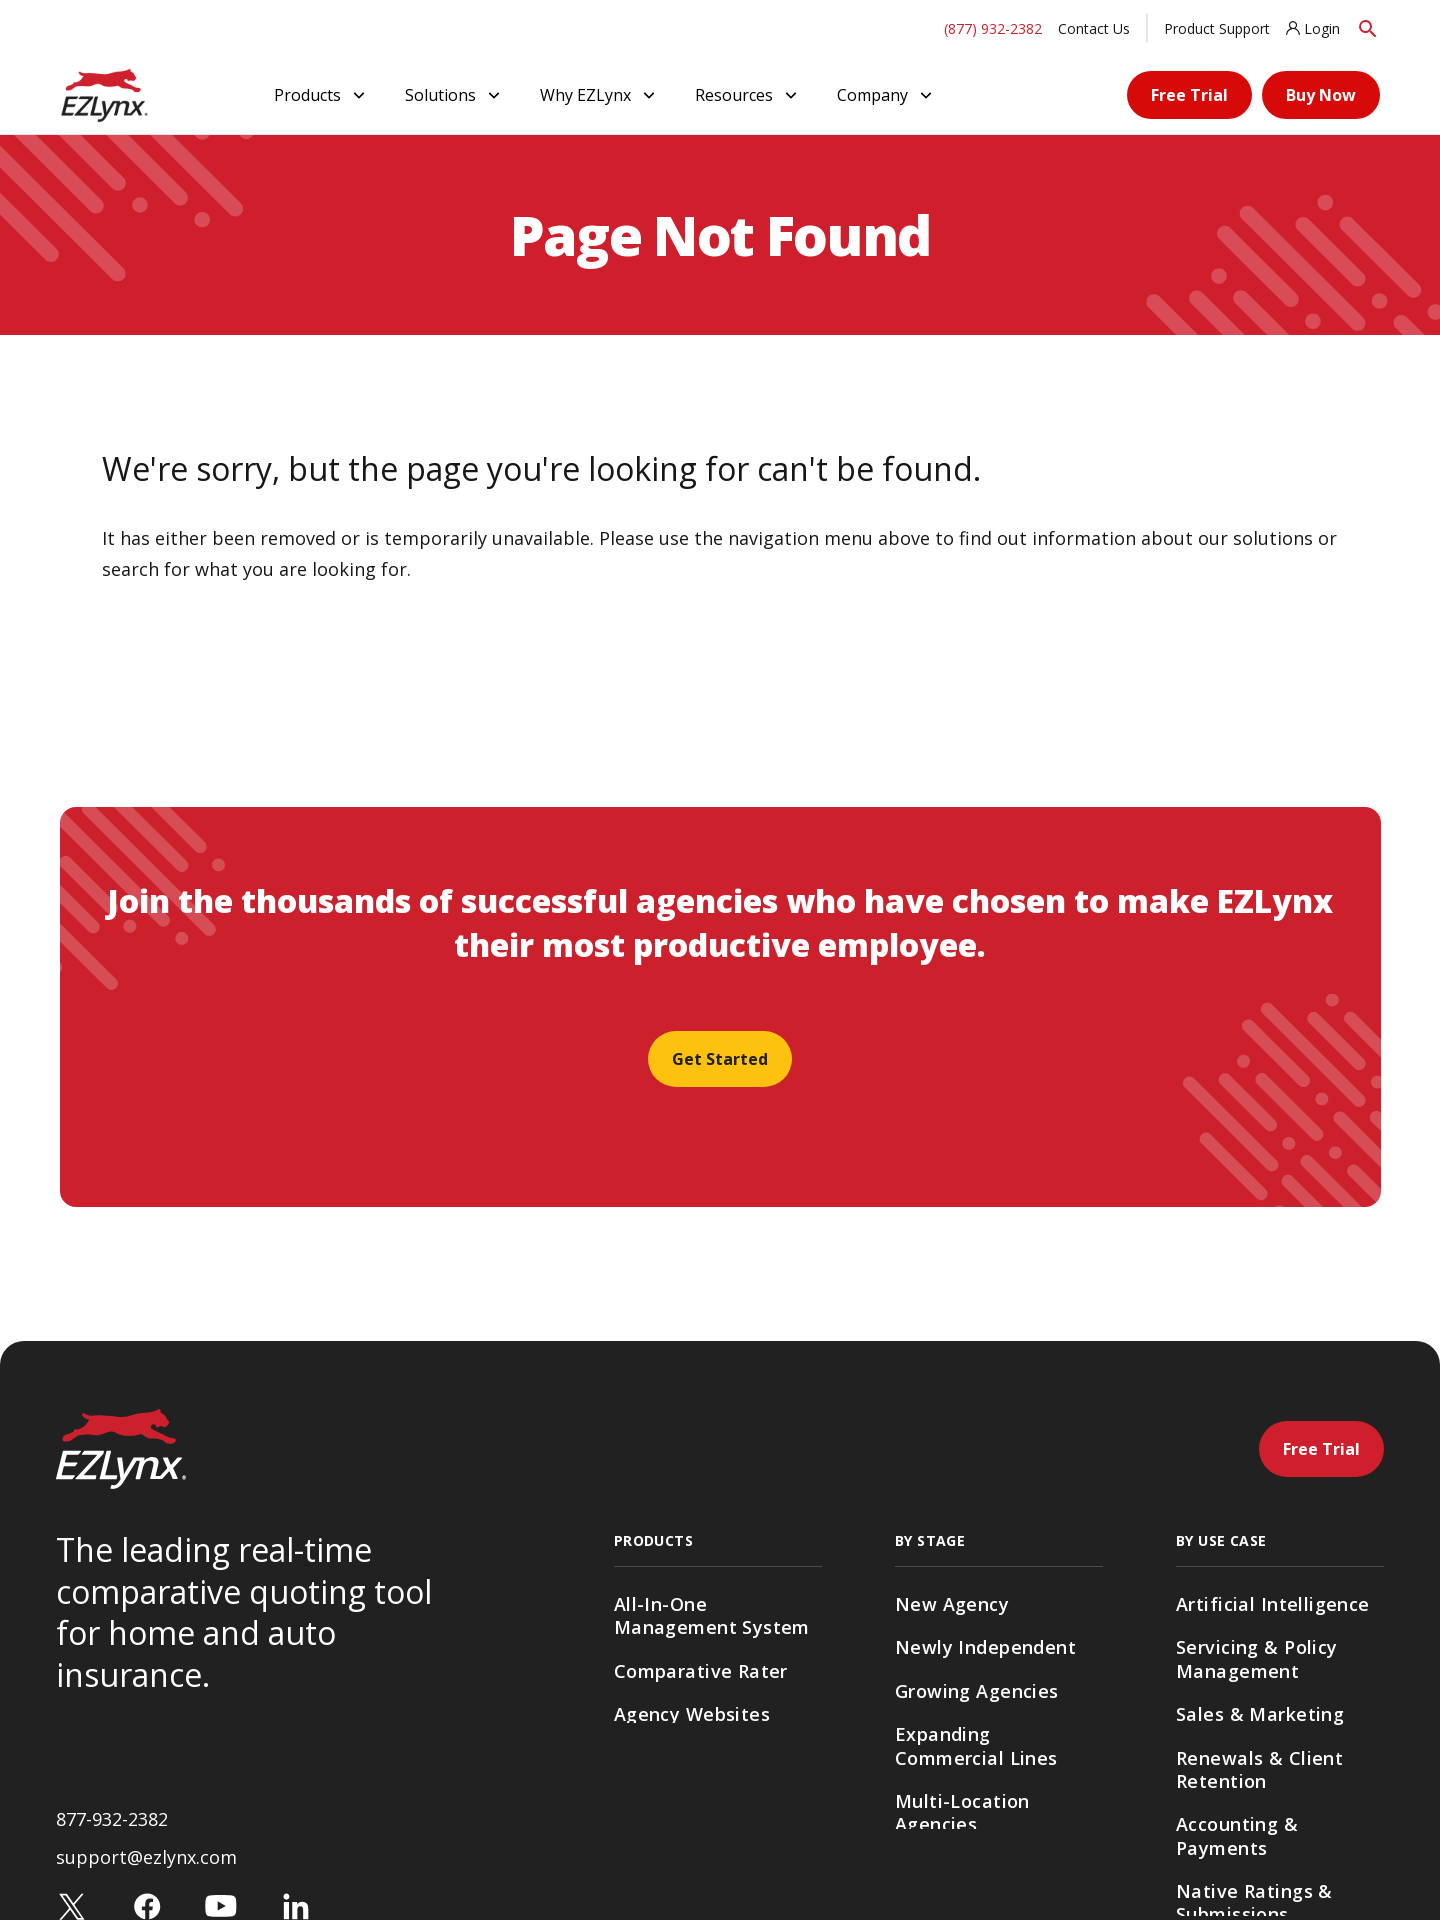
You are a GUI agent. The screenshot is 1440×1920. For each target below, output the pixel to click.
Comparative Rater (701, 1671)
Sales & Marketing (1260, 1714)
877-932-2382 (112, 1826)
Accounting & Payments (1237, 1835)
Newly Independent (985, 1647)
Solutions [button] (454, 95)
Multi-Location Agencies (962, 1812)
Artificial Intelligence (1273, 1604)
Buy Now (1321, 95)
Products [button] (321, 95)
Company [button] (886, 95)
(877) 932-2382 (993, 28)
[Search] (1368, 28)
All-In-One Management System (712, 1615)
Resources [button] (748, 95)
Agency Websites (692, 1714)
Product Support (1217, 28)
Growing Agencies (977, 1691)
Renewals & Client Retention (1259, 1769)
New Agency (952, 1604)
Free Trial (1189, 95)
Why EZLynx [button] (599, 95)
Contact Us (1094, 28)
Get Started (720, 1059)
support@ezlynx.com (146, 1864)
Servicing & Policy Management (1257, 1658)
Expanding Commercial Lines (976, 1745)
